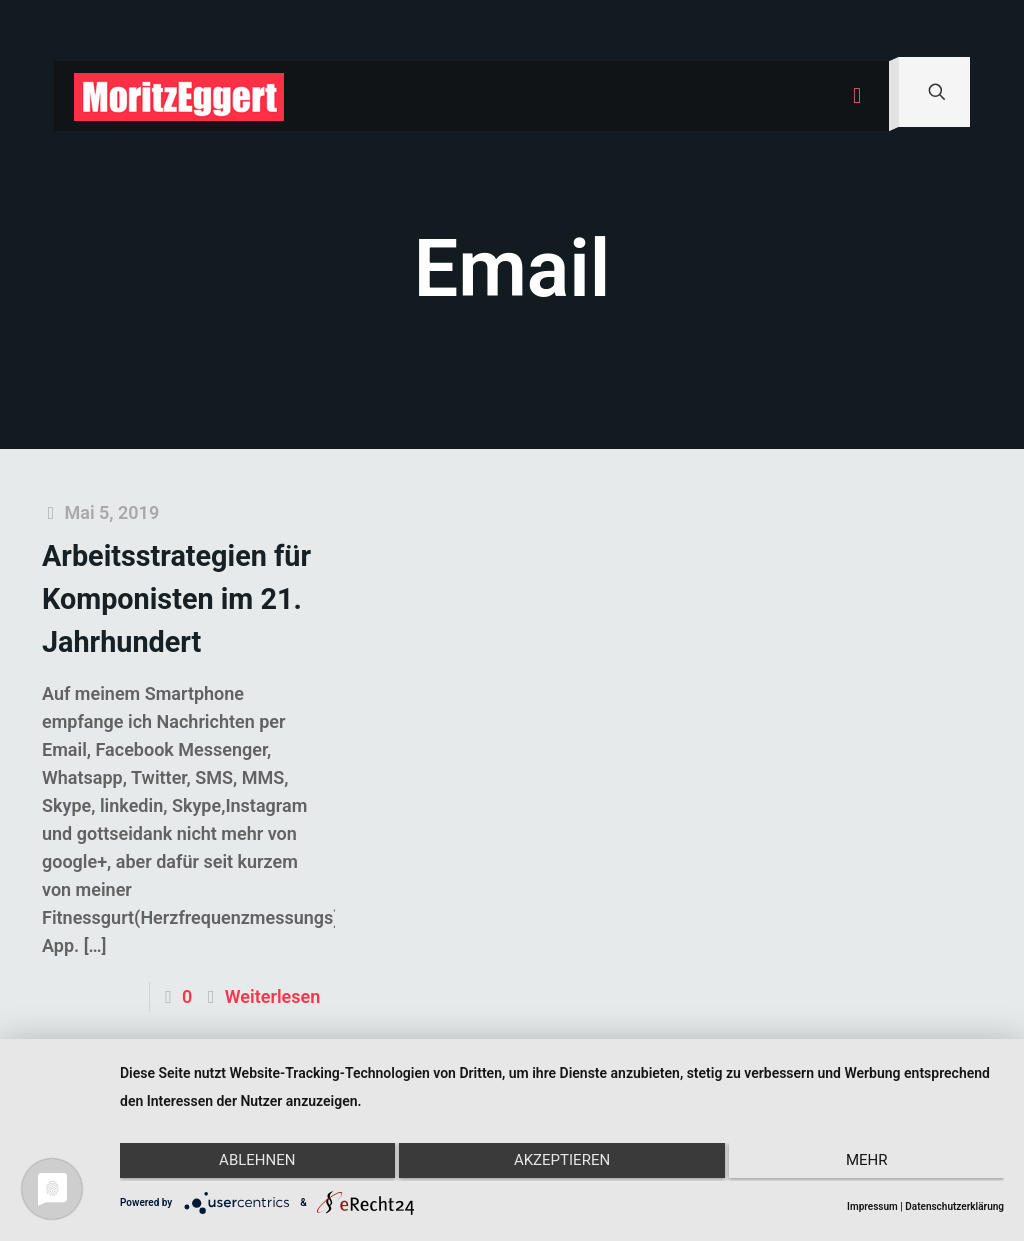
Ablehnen (251, 1164)
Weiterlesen (272, 996)
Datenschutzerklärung (954, 1206)
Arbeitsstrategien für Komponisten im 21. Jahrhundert (176, 599)
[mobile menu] (857, 96)
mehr (873, 1164)
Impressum (872, 1206)
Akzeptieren (562, 1164)
